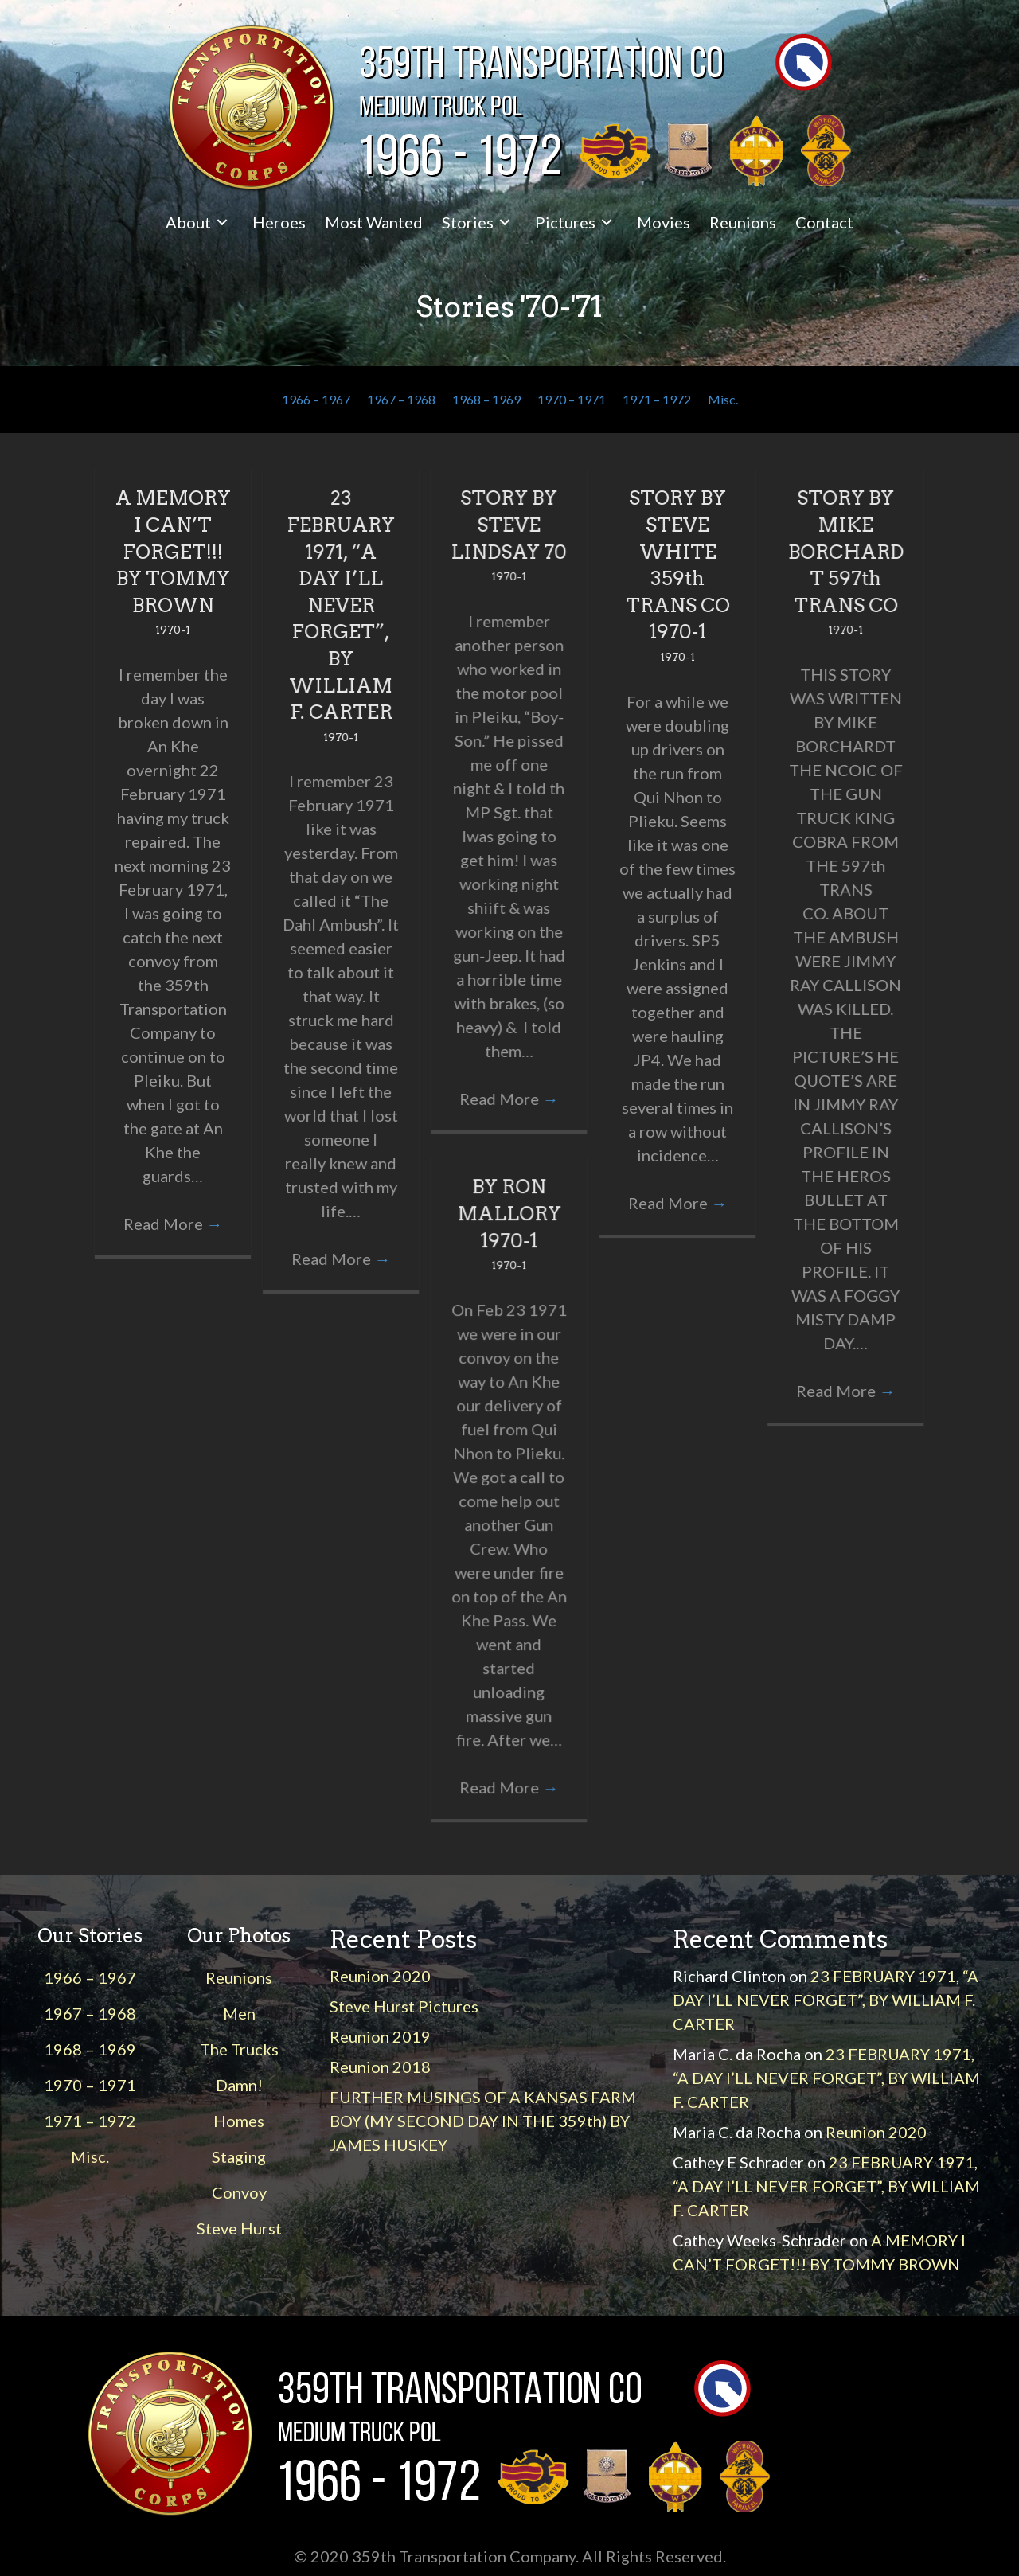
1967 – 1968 (401, 399)
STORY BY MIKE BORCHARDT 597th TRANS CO (846, 551)
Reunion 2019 (380, 2036)
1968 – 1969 (486, 399)
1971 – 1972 (657, 399)
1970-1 (172, 629)
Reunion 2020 (380, 1975)
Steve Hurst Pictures (404, 2006)
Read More (172, 1223)
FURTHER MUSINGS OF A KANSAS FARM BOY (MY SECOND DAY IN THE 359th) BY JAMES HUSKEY (483, 2120)
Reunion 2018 (380, 2066)
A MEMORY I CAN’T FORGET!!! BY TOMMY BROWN (173, 551)
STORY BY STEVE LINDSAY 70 (509, 524)
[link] (199, 222)
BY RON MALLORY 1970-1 (509, 1213)
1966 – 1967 (316, 399)
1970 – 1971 (571, 399)
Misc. (723, 399)
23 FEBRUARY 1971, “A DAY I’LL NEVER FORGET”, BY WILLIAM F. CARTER (341, 605)
